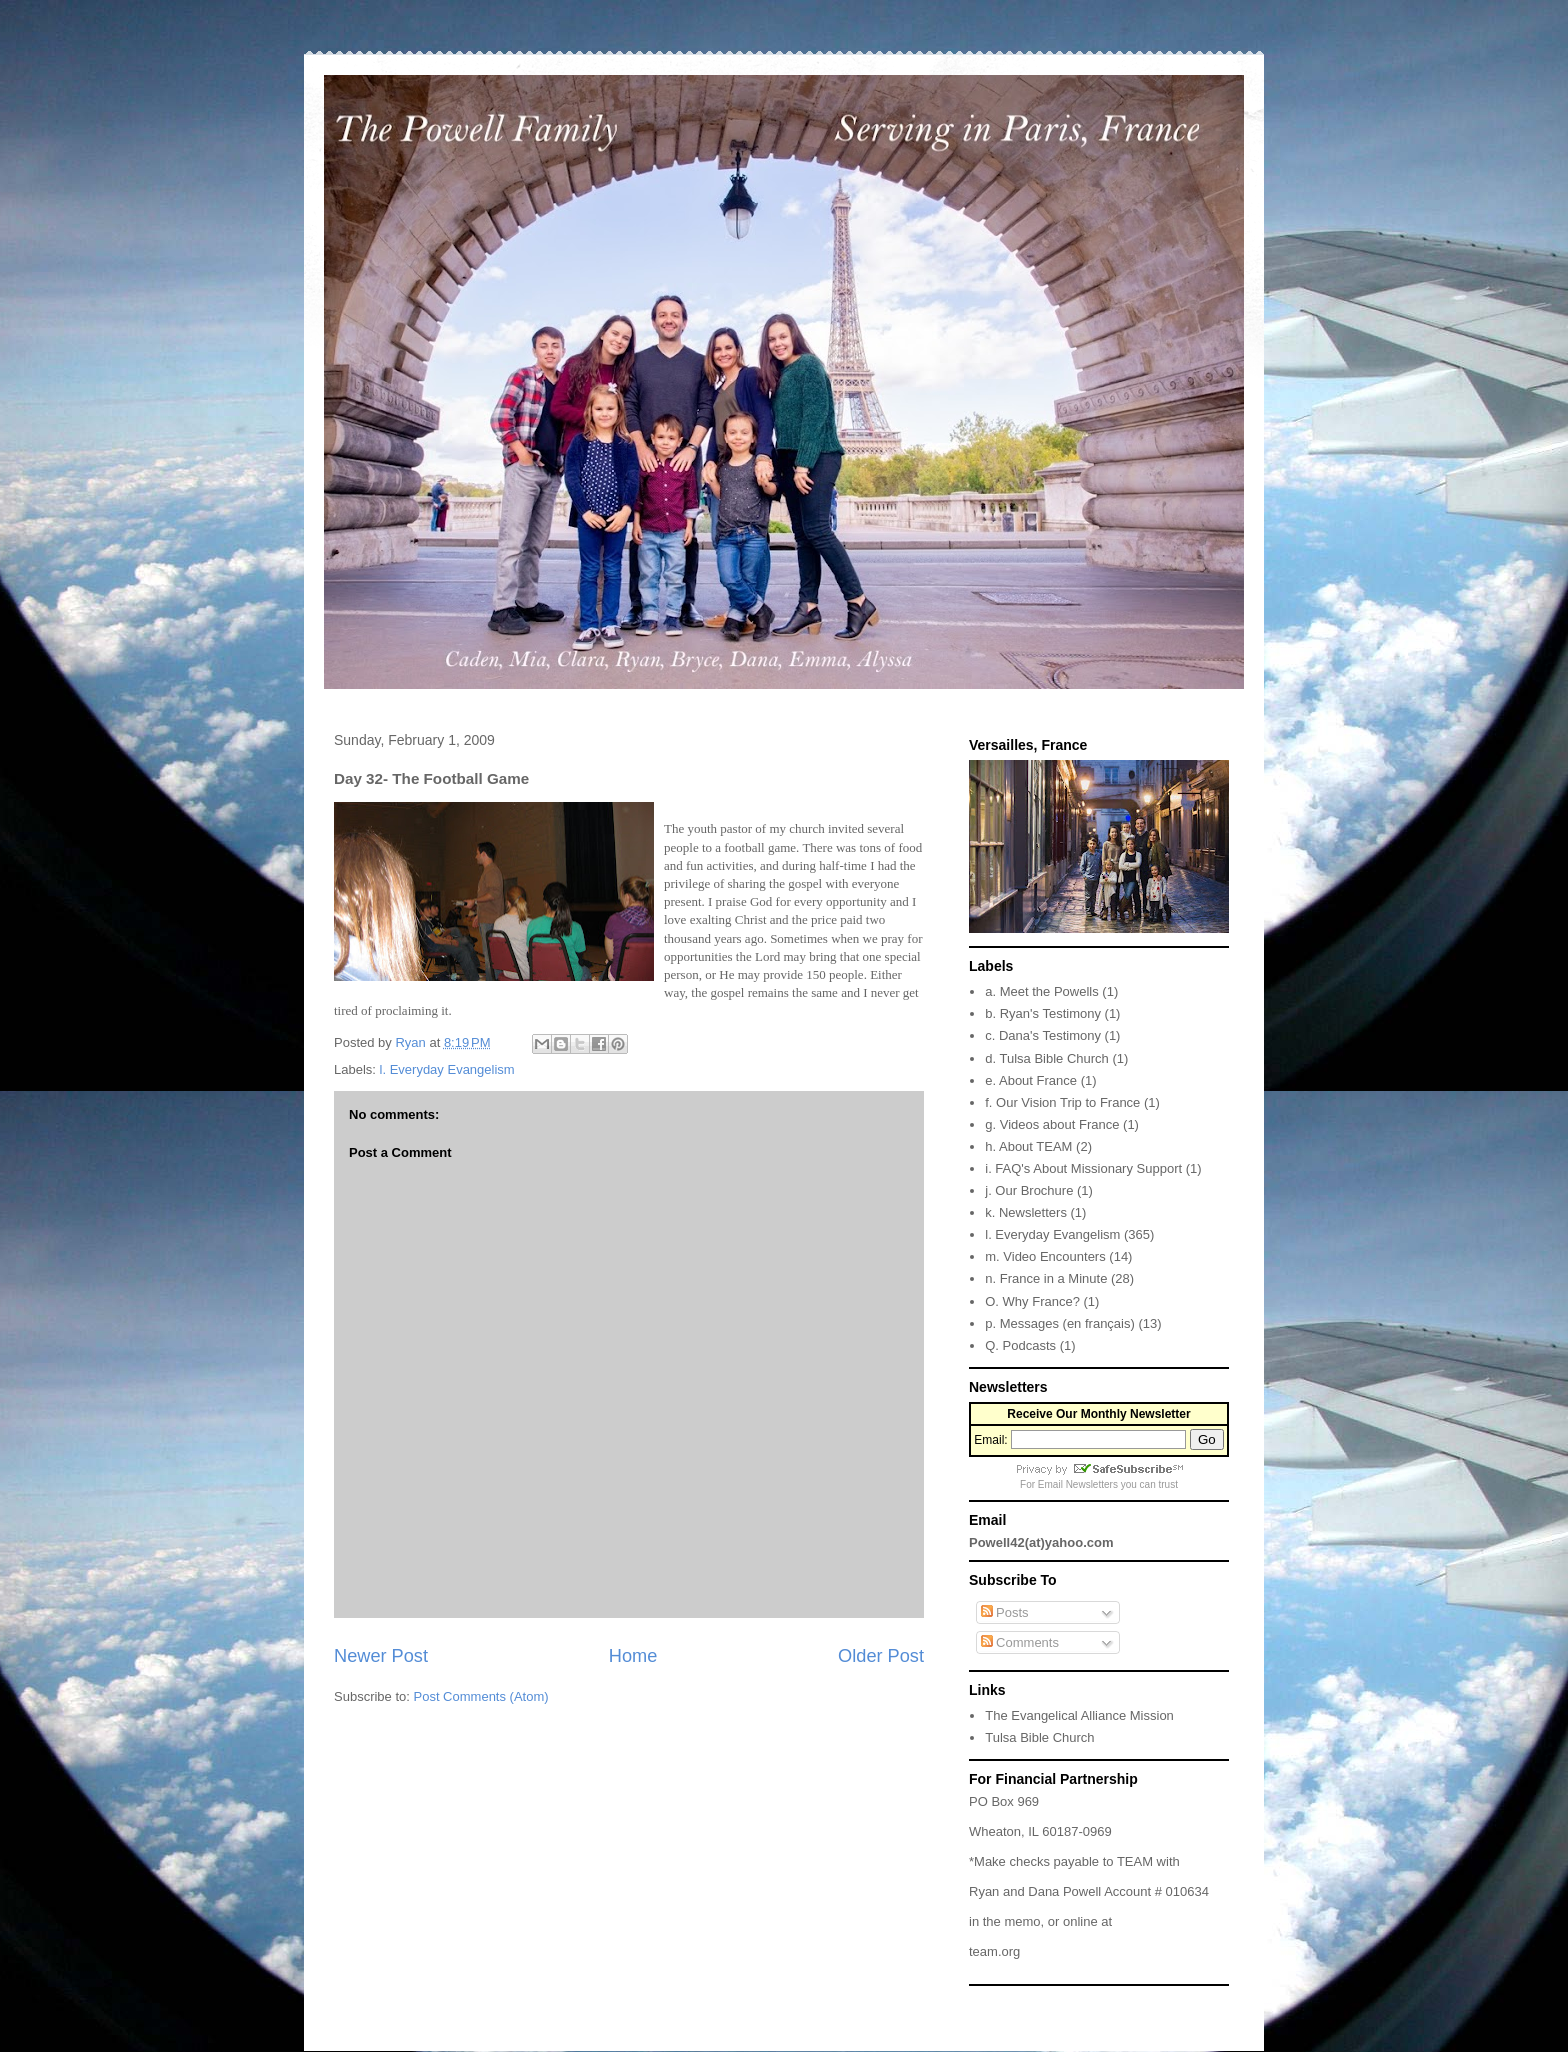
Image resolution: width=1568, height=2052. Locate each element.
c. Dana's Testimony (1043, 1035)
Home (633, 1656)
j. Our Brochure (1029, 1190)
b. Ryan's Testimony (1043, 1013)
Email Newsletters (1078, 1484)
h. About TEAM (1028, 1146)
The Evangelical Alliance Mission (1079, 1715)
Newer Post (381, 1656)
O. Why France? (1032, 1301)
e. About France (1031, 1080)
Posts (1005, 1612)
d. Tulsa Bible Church (1047, 1058)
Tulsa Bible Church (1039, 1737)
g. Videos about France (1052, 1124)
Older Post (881, 1656)
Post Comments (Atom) (481, 1696)
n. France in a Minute (1046, 1278)
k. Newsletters (1026, 1212)
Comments (1020, 1642)
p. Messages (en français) (1060, 1323)
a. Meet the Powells (1041, 991)
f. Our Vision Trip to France (1062, 1102)
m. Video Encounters (1045, 1256)
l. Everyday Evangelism (447, 1069)
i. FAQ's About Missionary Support (1083, 1168)
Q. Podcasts (1020, 1345)
